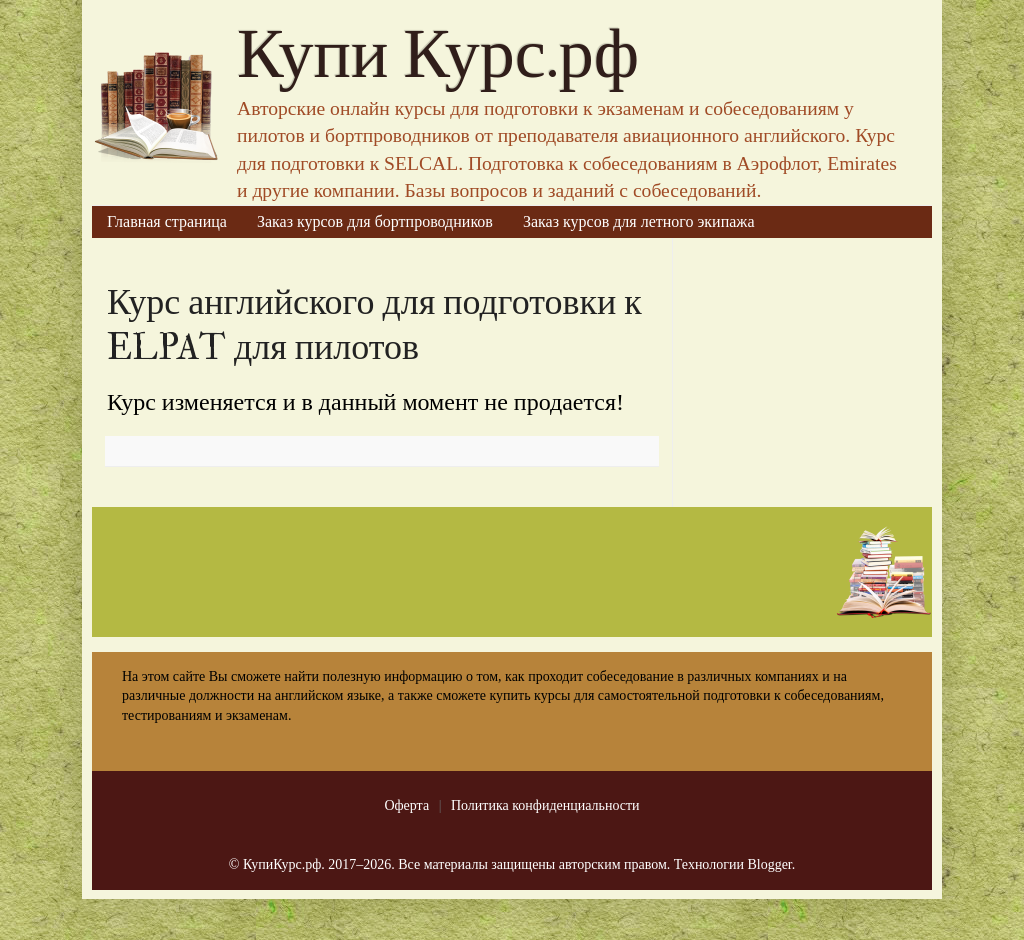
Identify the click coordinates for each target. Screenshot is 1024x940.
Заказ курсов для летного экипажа (639, 221)
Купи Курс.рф (438, 55)
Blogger (769, 864)
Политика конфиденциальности (545, 805)
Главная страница (167, 221)
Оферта (406, 805)
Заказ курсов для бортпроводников (375, 221)
